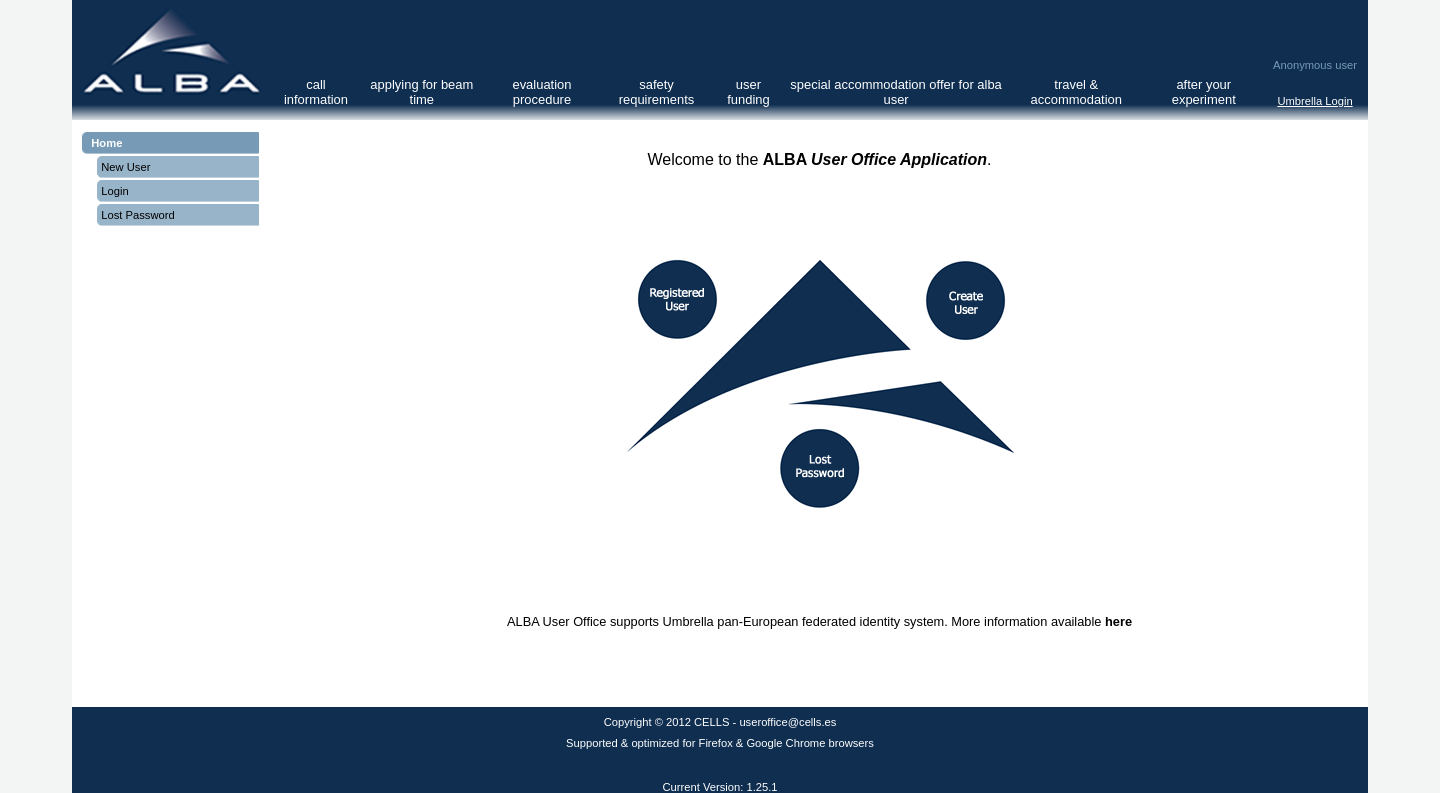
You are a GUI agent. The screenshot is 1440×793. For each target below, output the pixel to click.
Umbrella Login (1314, 101)
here (1118, 621)
